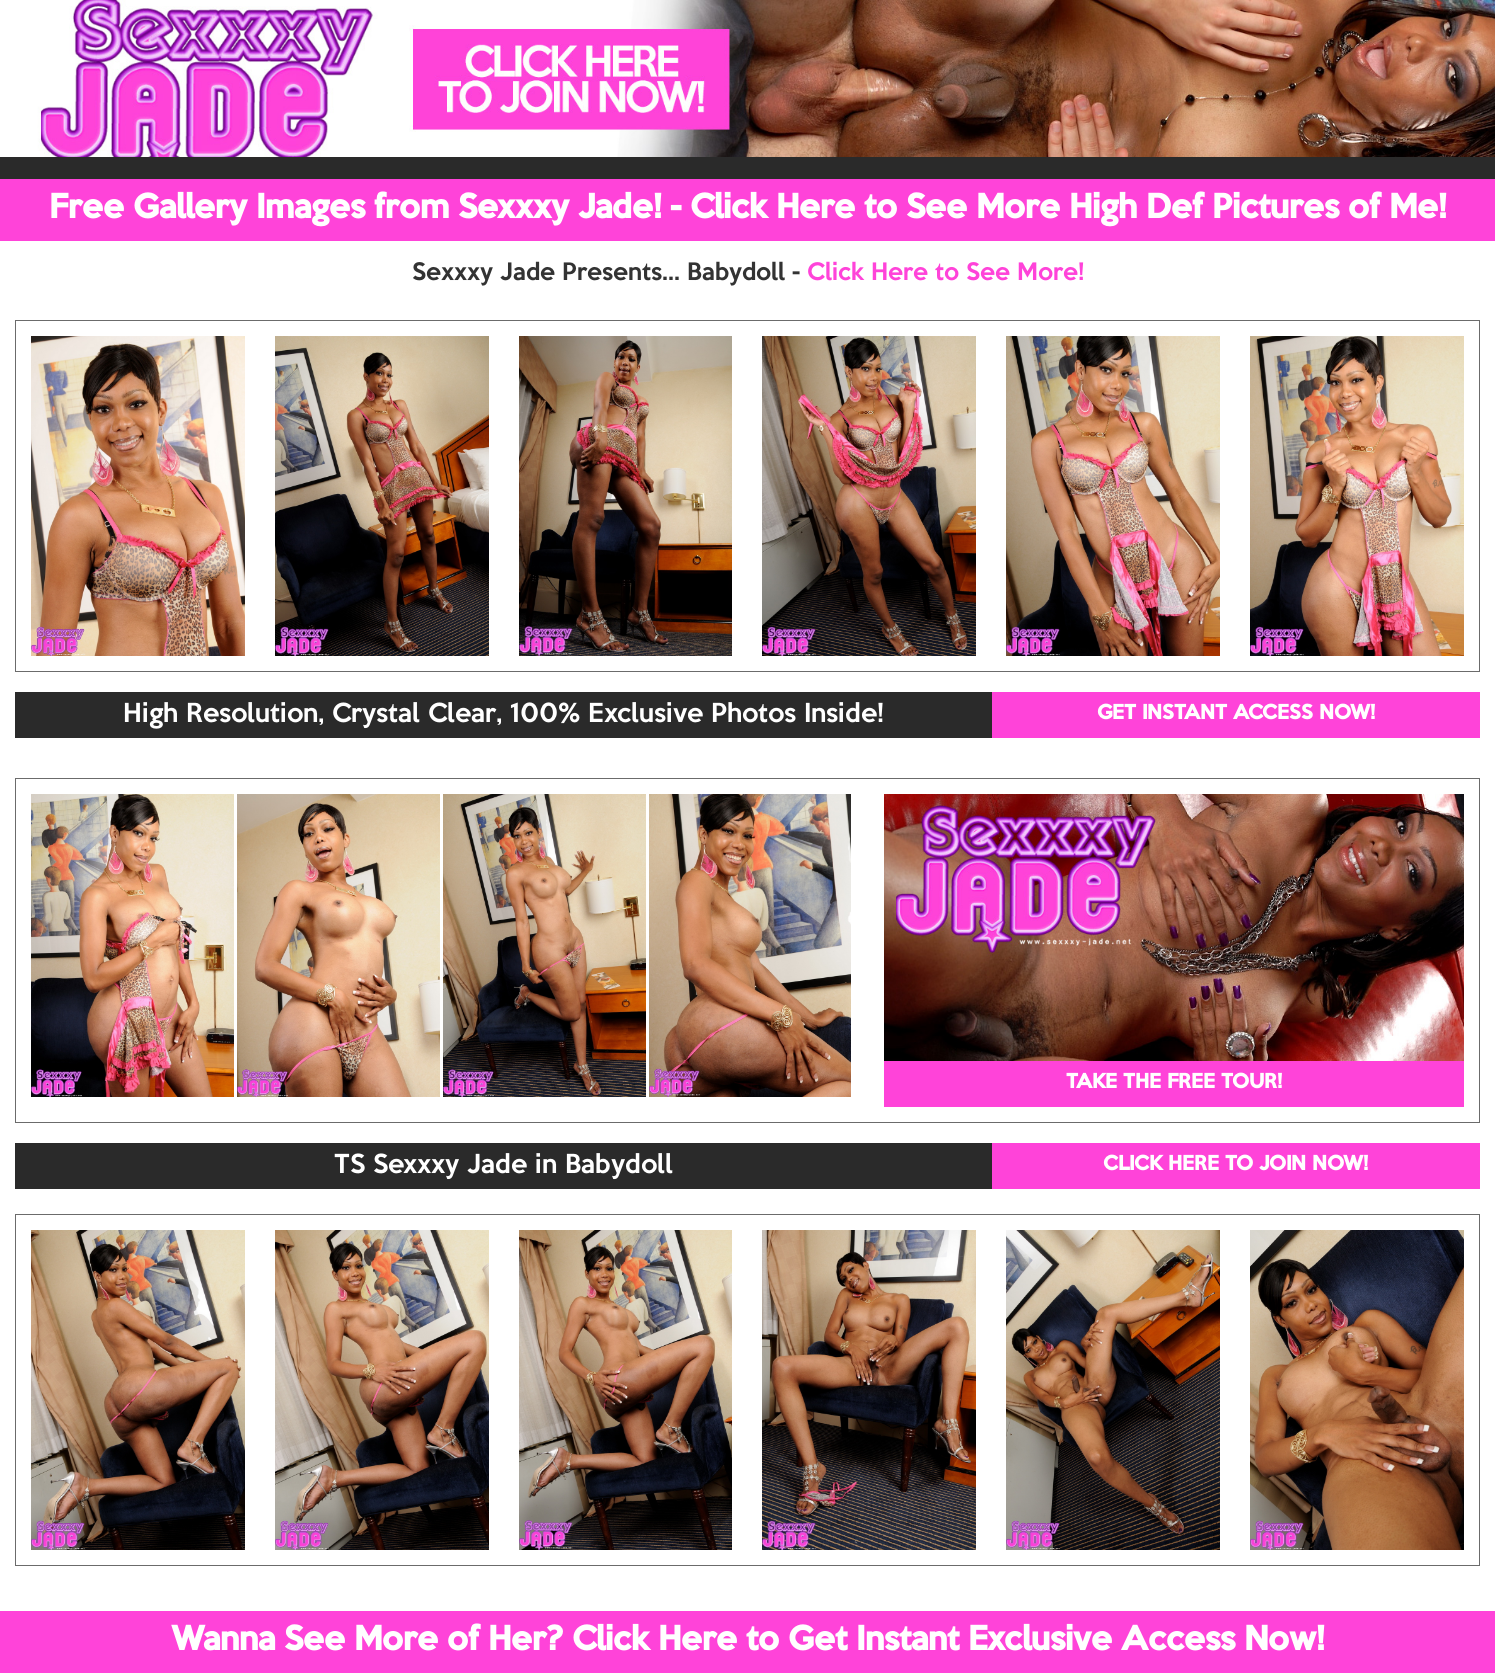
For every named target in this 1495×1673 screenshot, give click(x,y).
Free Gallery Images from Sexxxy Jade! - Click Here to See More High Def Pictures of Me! (747, 209)
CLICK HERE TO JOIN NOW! (1235, 1165)
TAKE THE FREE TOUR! (1174, 1083)
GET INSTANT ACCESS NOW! (1236, 714)
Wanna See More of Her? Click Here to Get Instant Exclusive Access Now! (747, 1641)
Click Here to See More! (945, 273)
